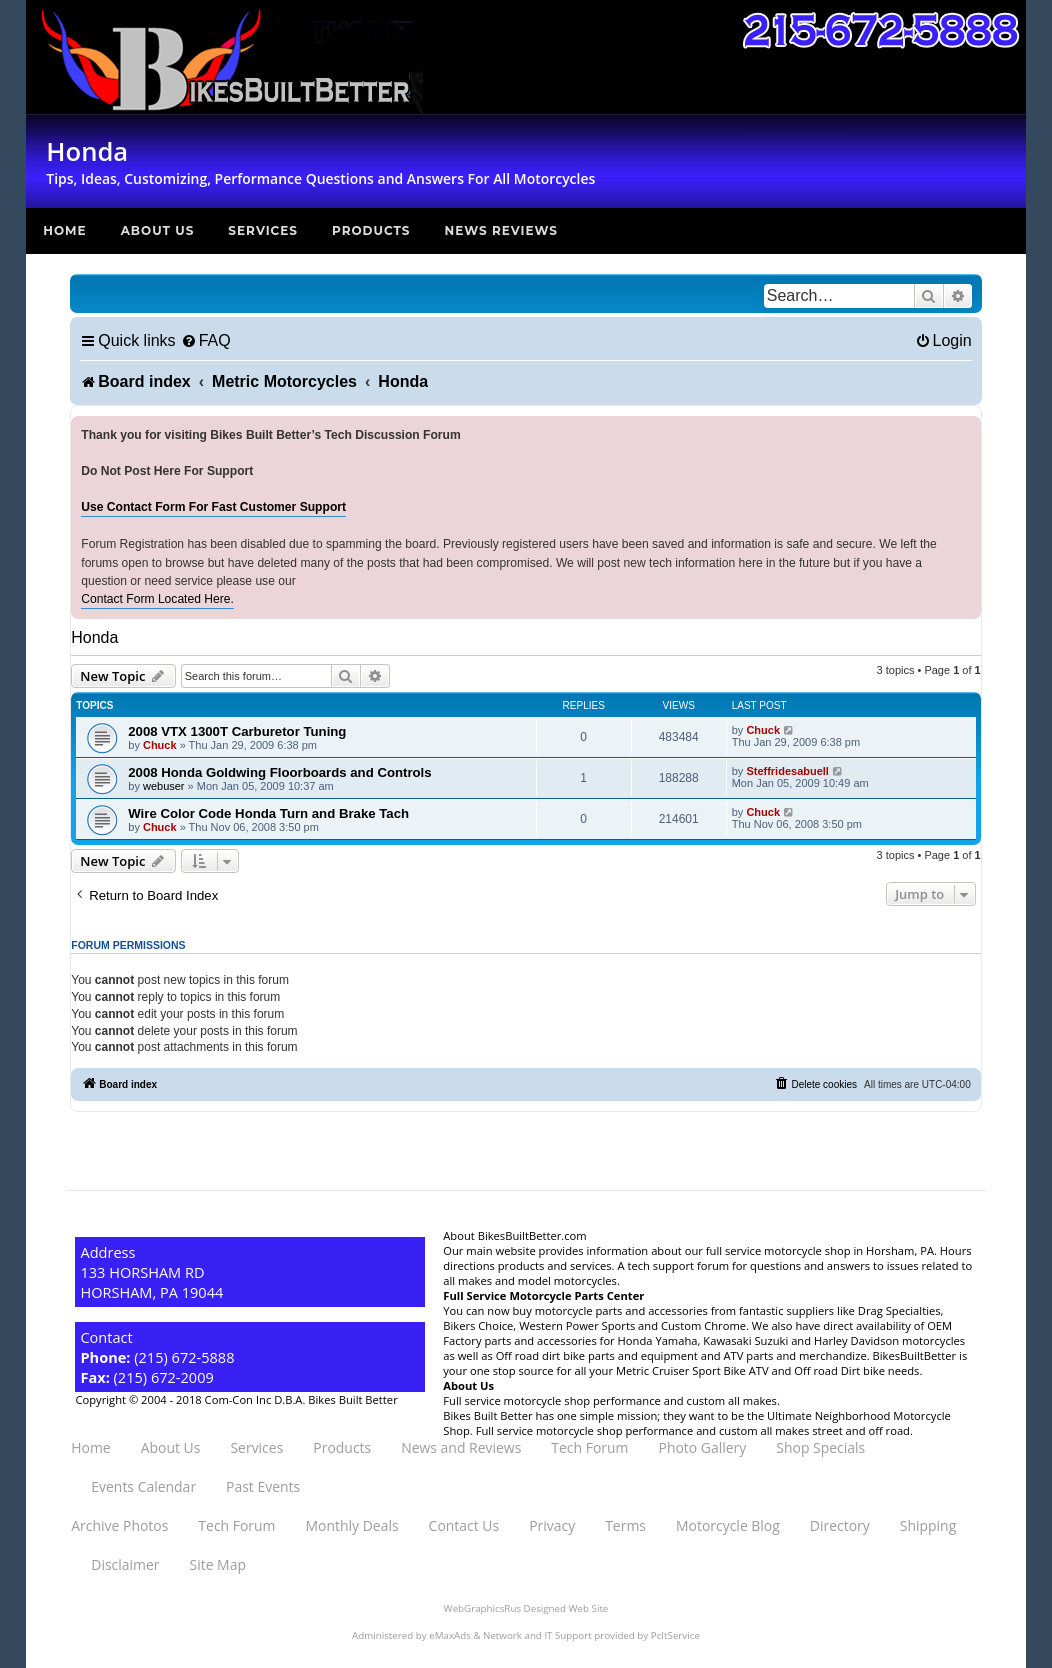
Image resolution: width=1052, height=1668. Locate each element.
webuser (164, 786)
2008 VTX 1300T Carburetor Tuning (237, 731)
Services (263, 230)
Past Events (263, 1486)
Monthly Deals (352, 1525)
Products (371, 230)
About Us (158, 230)
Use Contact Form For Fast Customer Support (213, 507)
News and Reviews (461, 1447)
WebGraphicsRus (482, 1608)
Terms (625, 1525)
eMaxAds (450, 1635)
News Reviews (501, 230)
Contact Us (464, 1525)
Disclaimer (125, 1564)
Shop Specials (820, 1447)
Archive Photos (119, 1525)
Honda (94, 637)
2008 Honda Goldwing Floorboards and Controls (279, 772)
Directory (840, 1525)
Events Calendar (143, 1486)
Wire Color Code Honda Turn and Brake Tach (268, 813)
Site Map (218, 1564)
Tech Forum (589, 1447)
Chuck (160, 745)
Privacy (552, 1525)
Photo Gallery (703, 1447)
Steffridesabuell (787, 771)
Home (64, 230)
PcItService (675, 1635)
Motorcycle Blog (728, 1525)
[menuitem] (206, 340)
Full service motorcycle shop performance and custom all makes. (611, 1400)
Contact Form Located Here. (157, 599)
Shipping (928, 1525)
